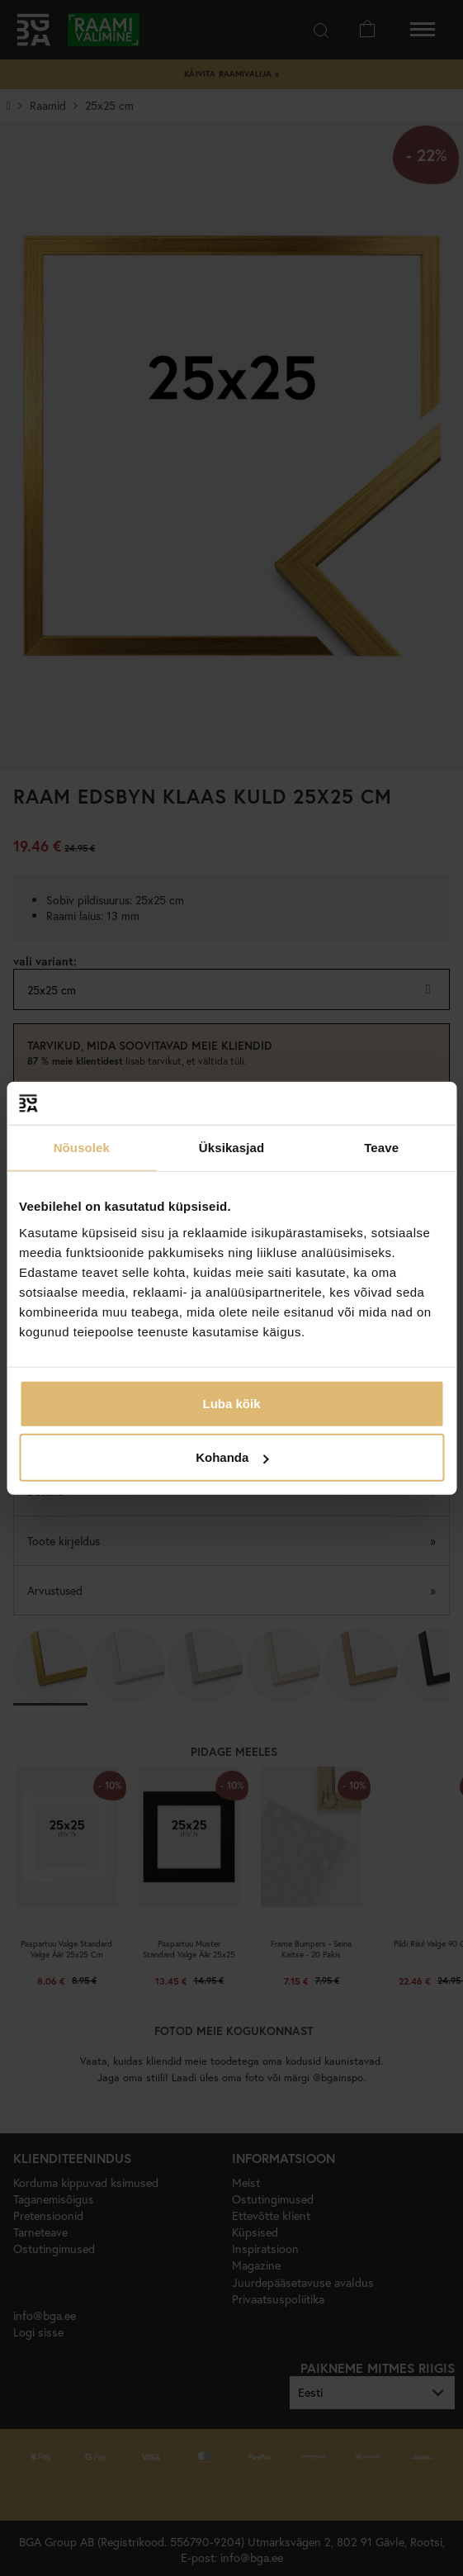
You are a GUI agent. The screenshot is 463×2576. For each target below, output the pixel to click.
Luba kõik (231, 1403)
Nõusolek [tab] (82, 1148)
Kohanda (232, 1457)
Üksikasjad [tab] (231, 1148)
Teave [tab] (381, 1148)
